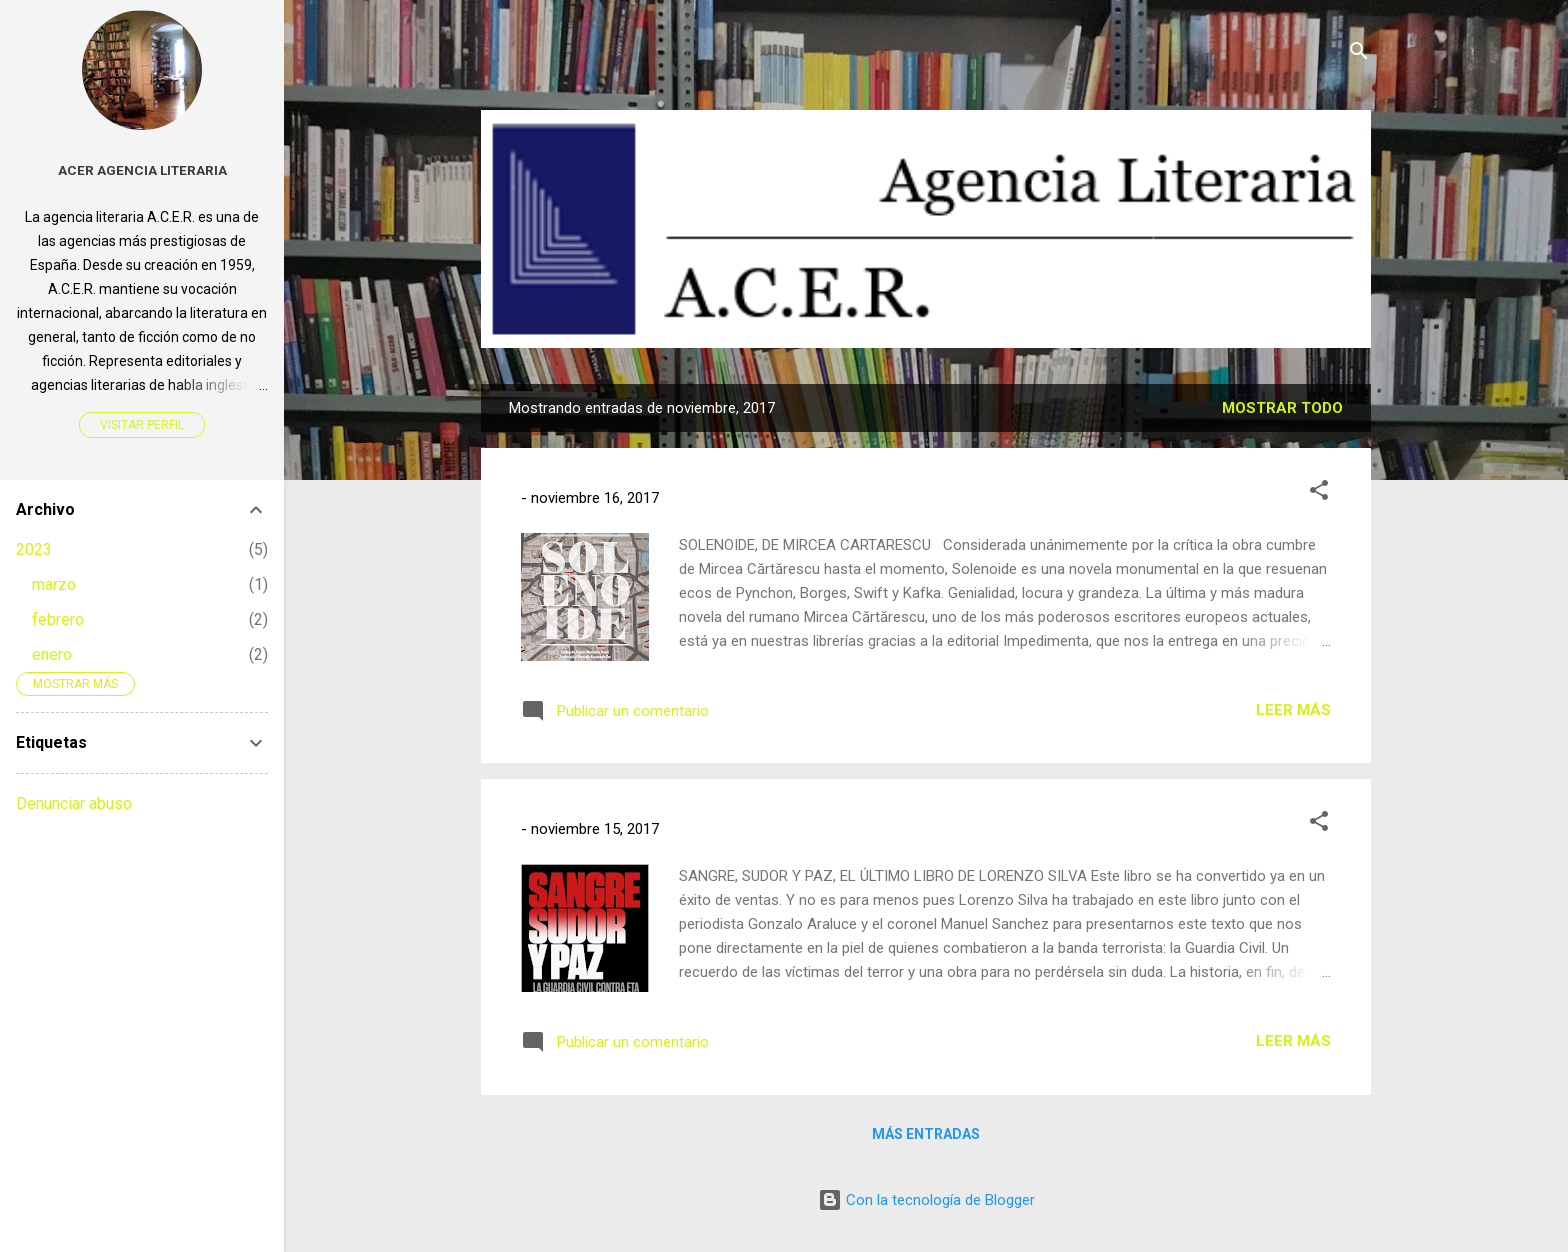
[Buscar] (1359, 54)
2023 (34, 549)
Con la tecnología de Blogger (926, 1200)
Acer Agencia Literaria (142, 170)
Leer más (1293, 710)
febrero (58, 619)
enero (52, 654)
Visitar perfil (142, 425)
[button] (1319, 493)
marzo (54, 584)
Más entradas (926, 1134)
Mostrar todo (1282, 408)
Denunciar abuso (74, 803)
